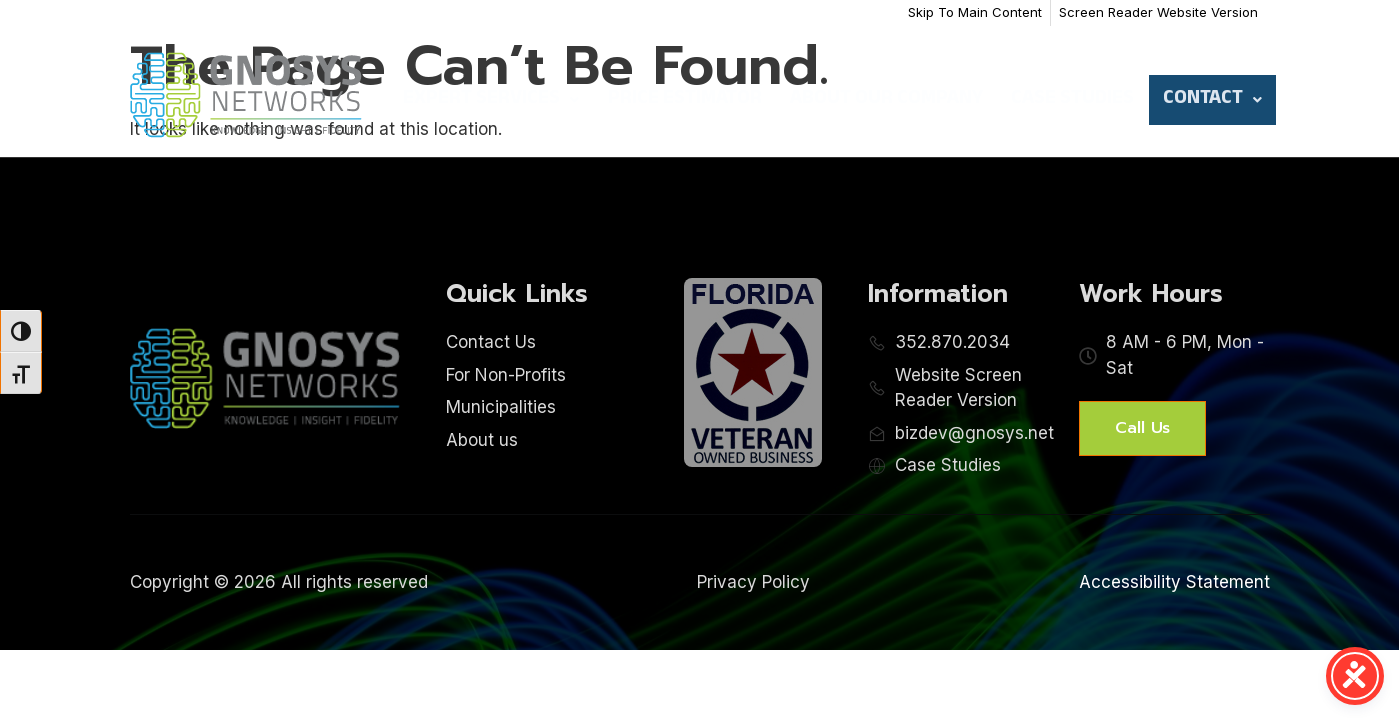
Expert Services (491, 100)
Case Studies (1072, 100)
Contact (1212, 100)
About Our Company (886, 100)
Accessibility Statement (1174, 582)
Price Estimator (685, 100)
